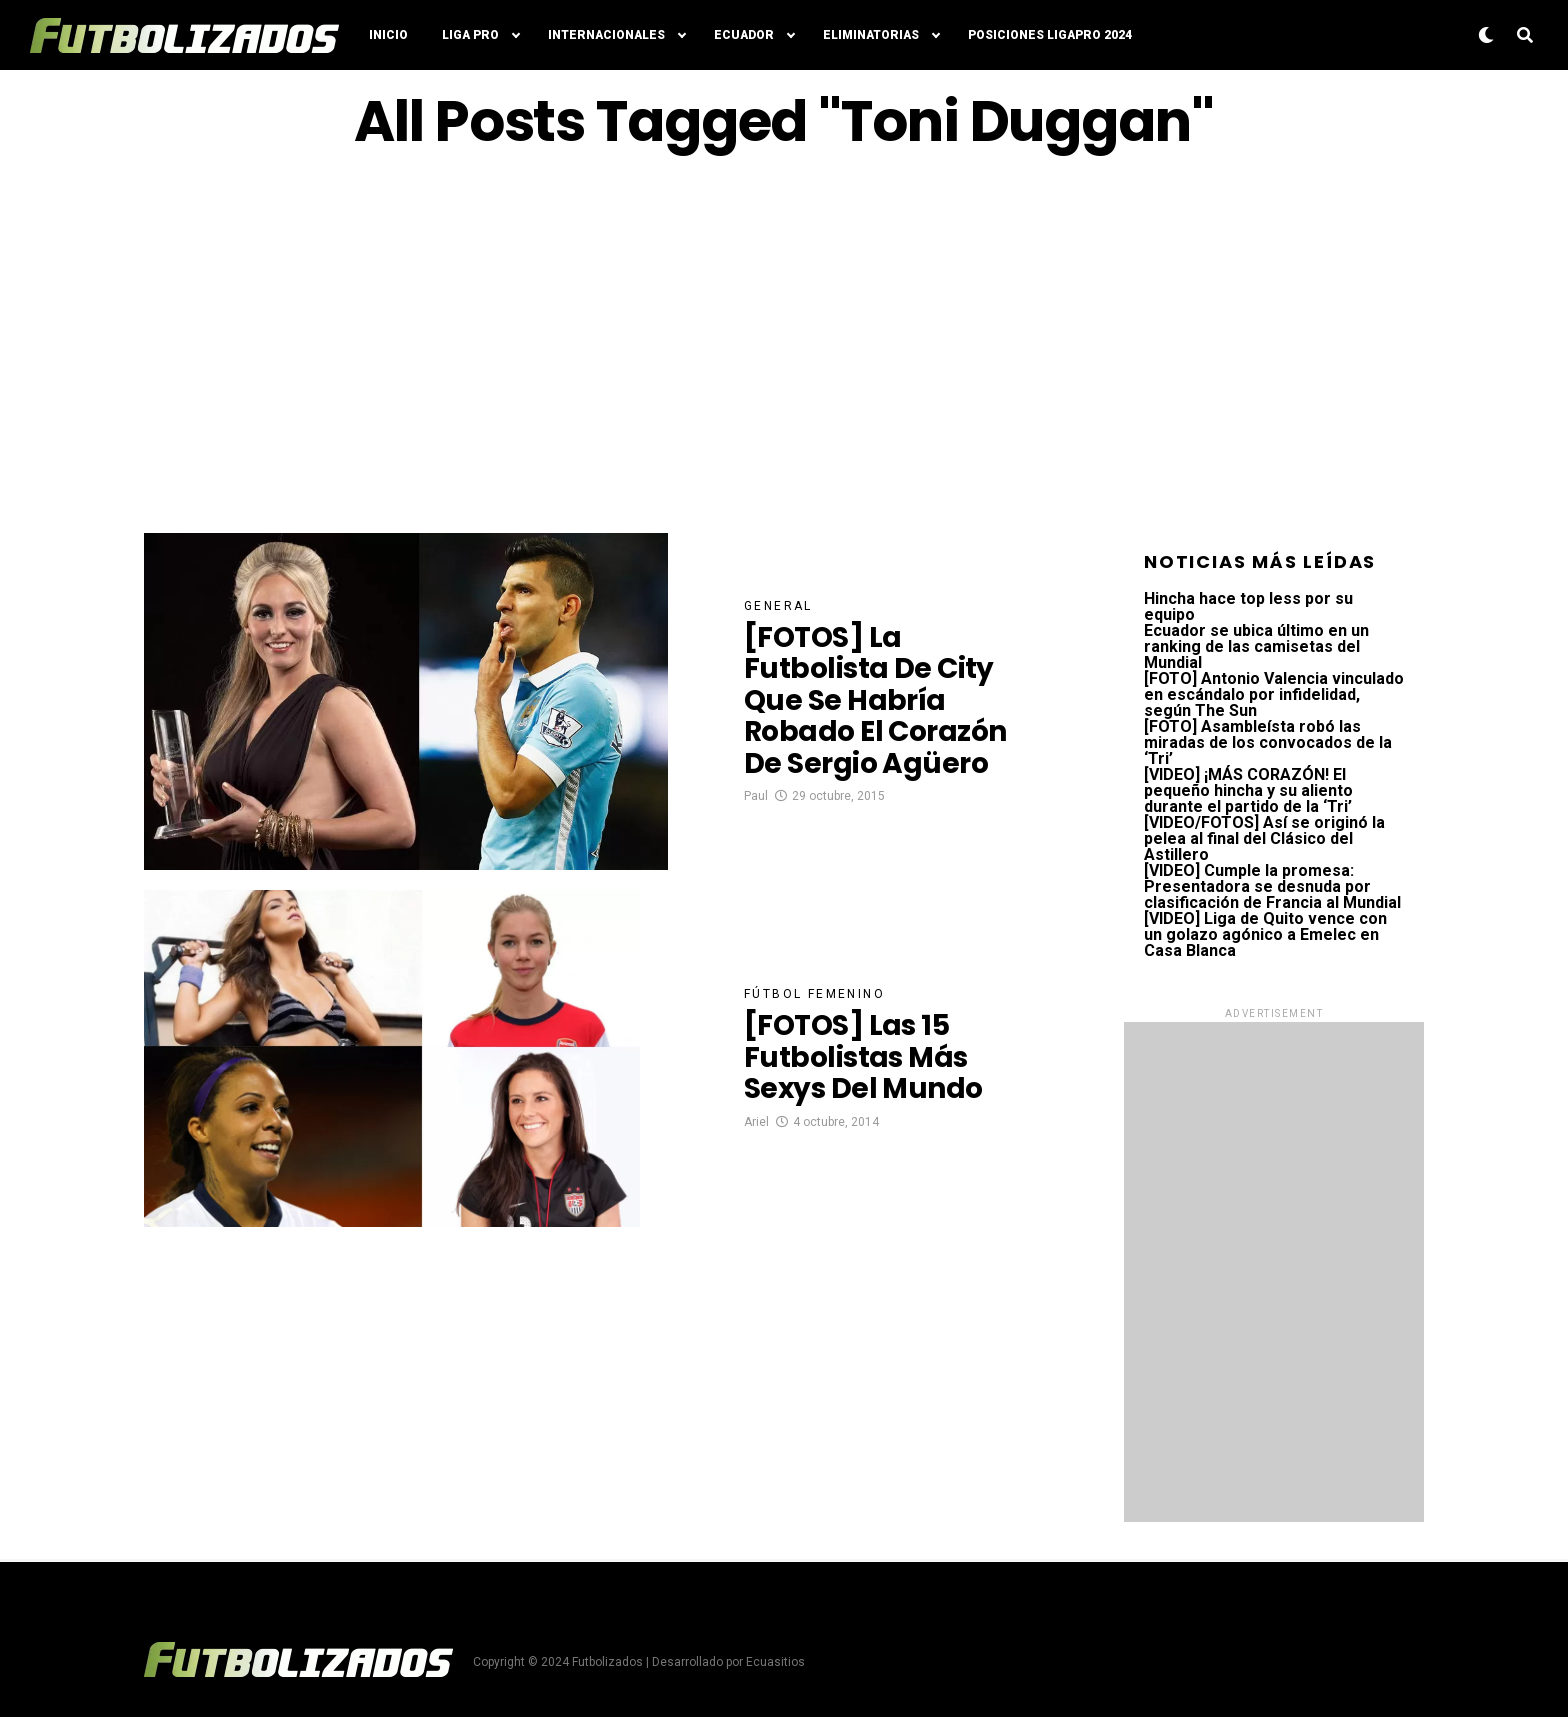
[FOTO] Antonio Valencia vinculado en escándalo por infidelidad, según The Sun (1274, 694)
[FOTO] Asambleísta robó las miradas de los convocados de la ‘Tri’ (1268, 742)
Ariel (756, 1122)
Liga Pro (470, 35)
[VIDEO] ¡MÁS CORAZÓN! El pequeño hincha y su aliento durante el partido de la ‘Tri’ (1248, 790)
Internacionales (606, 35)
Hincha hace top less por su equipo (1248, 606)
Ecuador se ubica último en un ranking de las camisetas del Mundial (1256, 646)
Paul (756, 796)
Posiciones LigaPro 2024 (1050, 35)
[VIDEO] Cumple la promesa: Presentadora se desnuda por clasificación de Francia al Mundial (1272, 886)
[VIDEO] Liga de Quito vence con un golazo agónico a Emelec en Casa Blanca (1265, 934)
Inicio (388, 35)
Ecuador (744, 35)
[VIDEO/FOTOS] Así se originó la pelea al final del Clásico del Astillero (1264, 838)
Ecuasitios (775, 1662)
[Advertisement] (784, 343)
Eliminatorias (871, 35)
